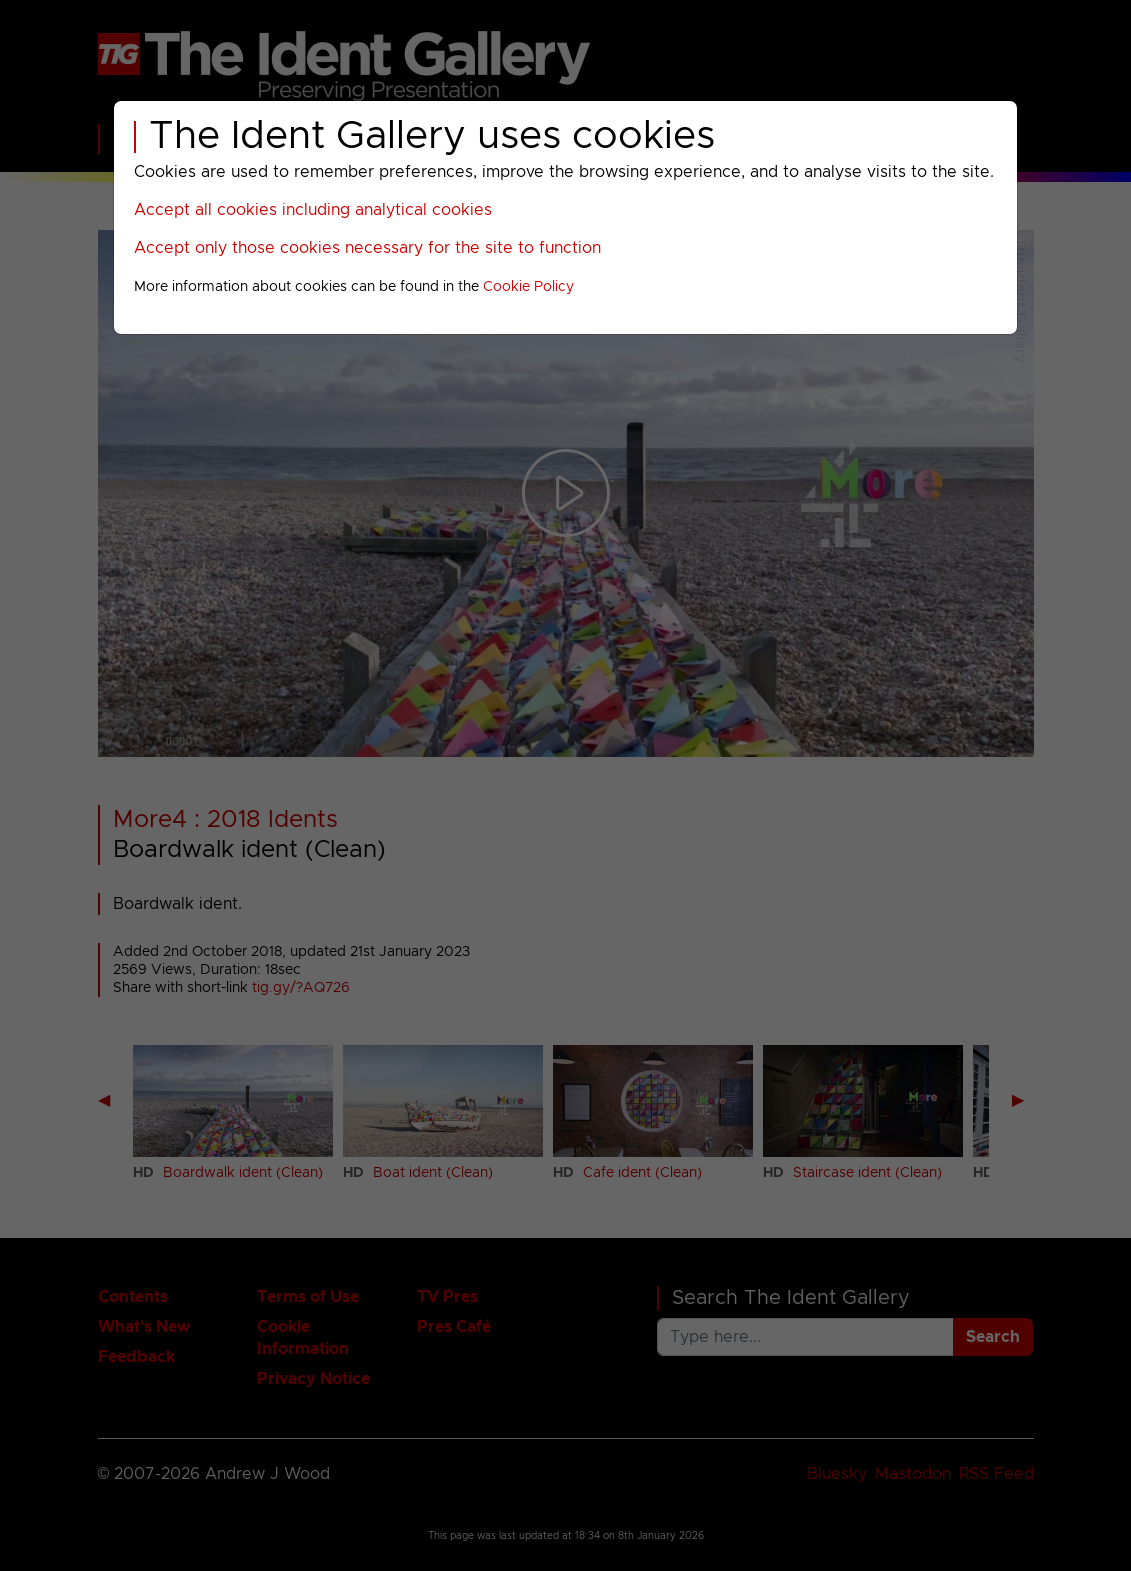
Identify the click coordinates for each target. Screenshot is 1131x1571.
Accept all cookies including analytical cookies (313, 210)
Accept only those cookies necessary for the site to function (367, 248)
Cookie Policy (528, 287)
